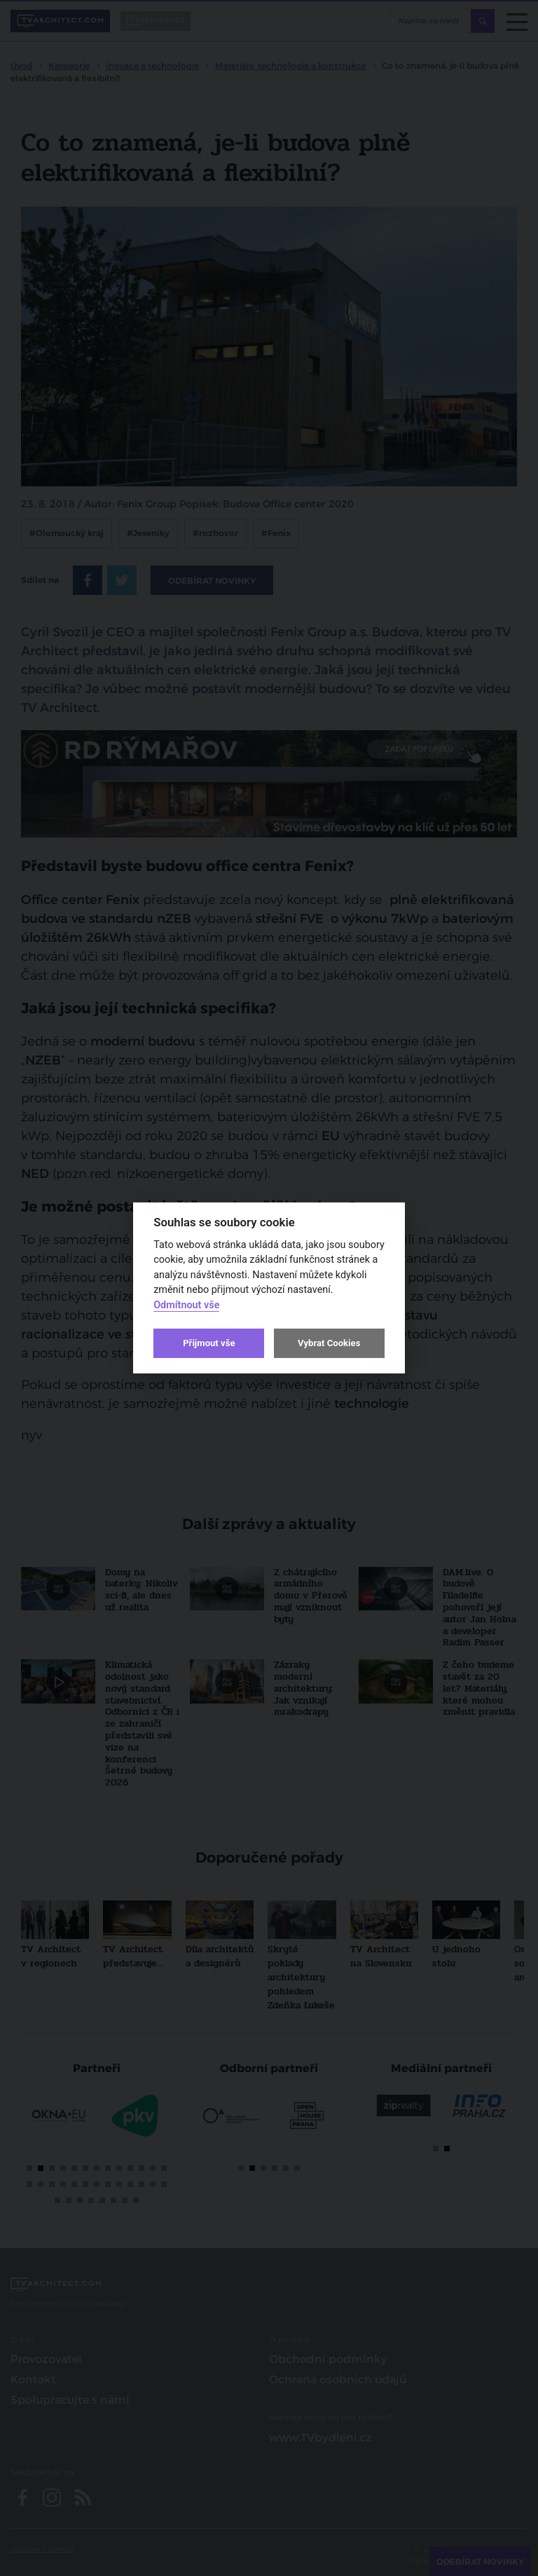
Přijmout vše (209, 1343)
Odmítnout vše (186, 1305)
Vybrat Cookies (329, 1343)
